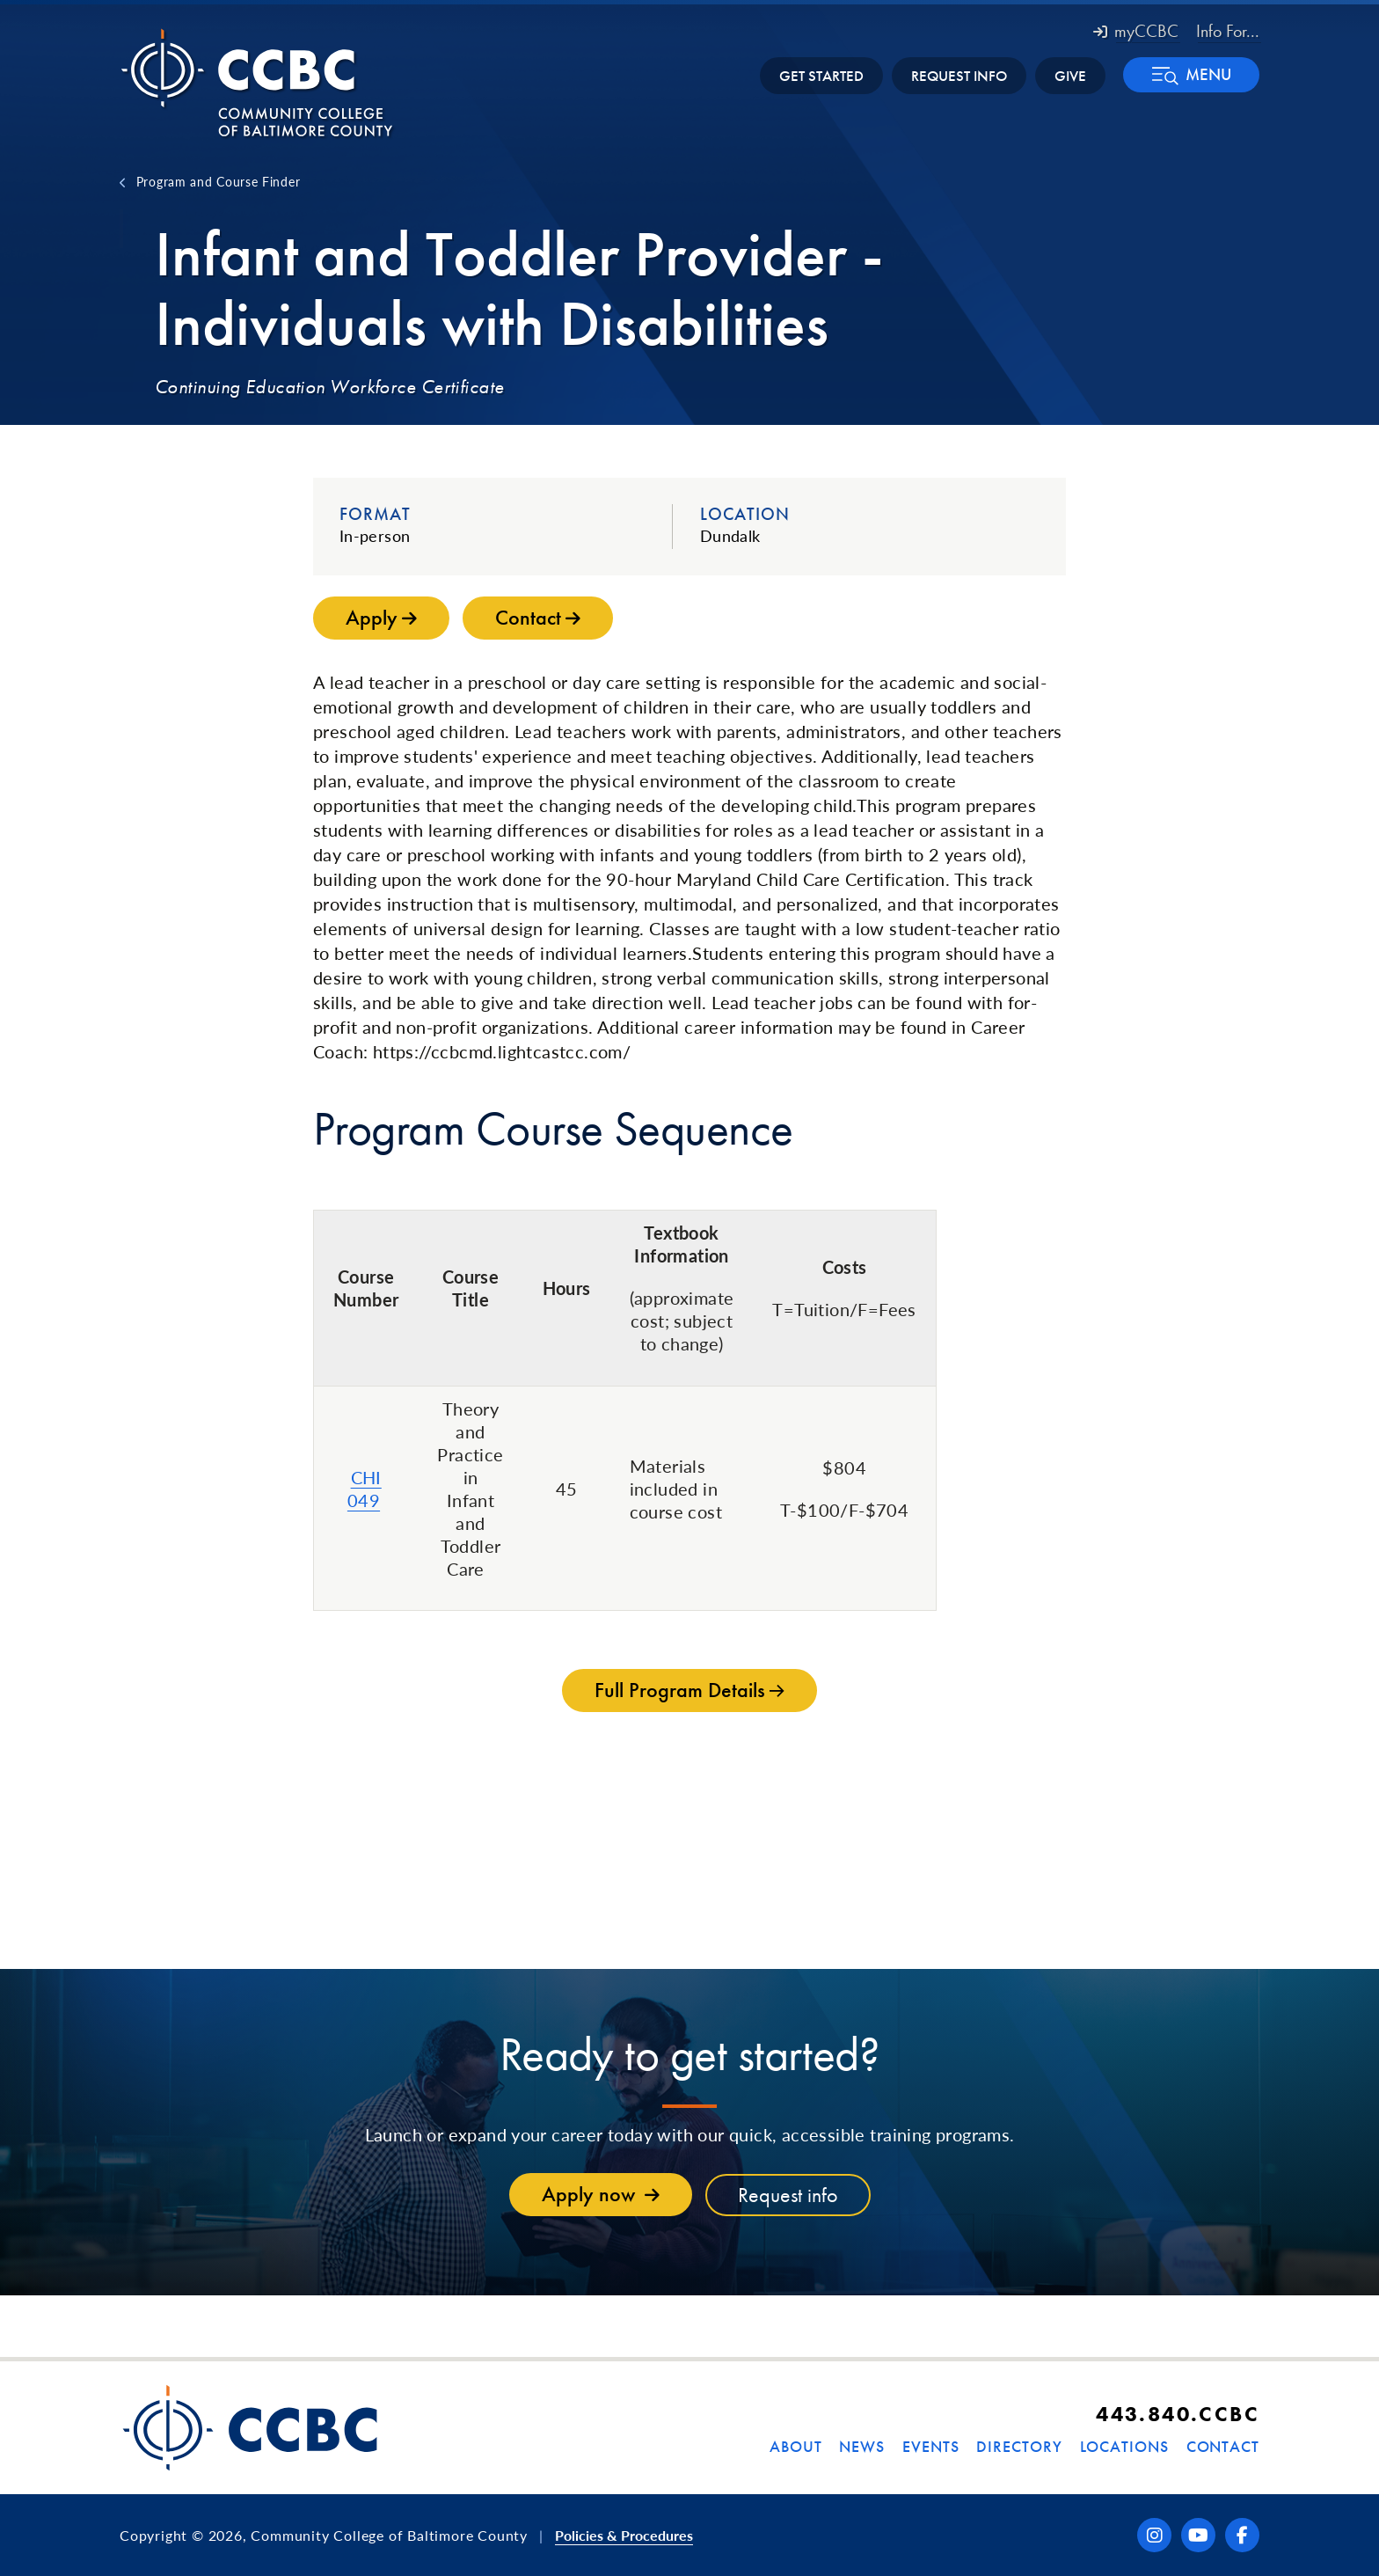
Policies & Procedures (624, 2535)
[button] (1191, 74)
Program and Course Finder (218, 181)
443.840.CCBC (1177, 2413)
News (862, 2446)
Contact (1222, 2446)
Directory (1019, 2446)
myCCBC (1135, 30)
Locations (1124, 2446)
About (796, 2446)
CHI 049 (364, 1488)
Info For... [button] (1227, 30)
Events (930, 2446)
